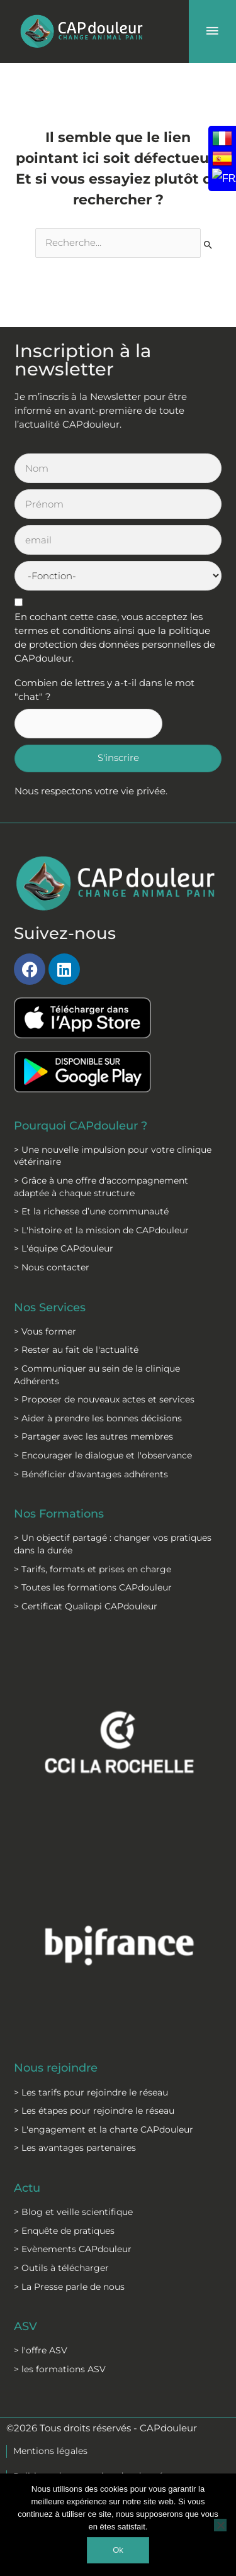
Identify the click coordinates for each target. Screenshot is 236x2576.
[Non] (220, 2525)
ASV (25, 2326)
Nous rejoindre (56, 2067)
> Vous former (45, 1331)
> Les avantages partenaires (75, 2147)
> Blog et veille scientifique (73, 2212)
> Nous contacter (51, 1267)
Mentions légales (50, 2451)
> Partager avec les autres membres (93, 1436)
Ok (118, 2550)
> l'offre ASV (40, 2350)
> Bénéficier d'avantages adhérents (91, 1474)
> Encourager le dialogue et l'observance (103, 1455)
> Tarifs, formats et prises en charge (92, 1569)
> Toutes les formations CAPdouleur (93, 1587)
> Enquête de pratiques (64, 2230)
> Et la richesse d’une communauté (91, 1211)
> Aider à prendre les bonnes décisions (98, 1418)
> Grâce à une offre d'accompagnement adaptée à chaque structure (101, 1187)
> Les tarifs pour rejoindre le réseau (91, 2092)
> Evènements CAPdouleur (73, 2249)
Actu (27, 2187)
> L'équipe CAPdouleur (63, 1248)
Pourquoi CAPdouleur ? (80, 1125)
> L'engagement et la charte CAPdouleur (103, 2129)
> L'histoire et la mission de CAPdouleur (101, 1230)
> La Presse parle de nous (69, 2286)
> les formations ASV (60, 2369)
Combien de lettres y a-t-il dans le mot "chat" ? (104, 689)
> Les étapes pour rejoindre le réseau (94, 2110)
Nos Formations (59, 1513)
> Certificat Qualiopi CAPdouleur (85, 1606)
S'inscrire (118, 757)
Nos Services (50, 1307)
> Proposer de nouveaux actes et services (104, 1399)
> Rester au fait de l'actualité (76, 1349)
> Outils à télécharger (61, 2267)
